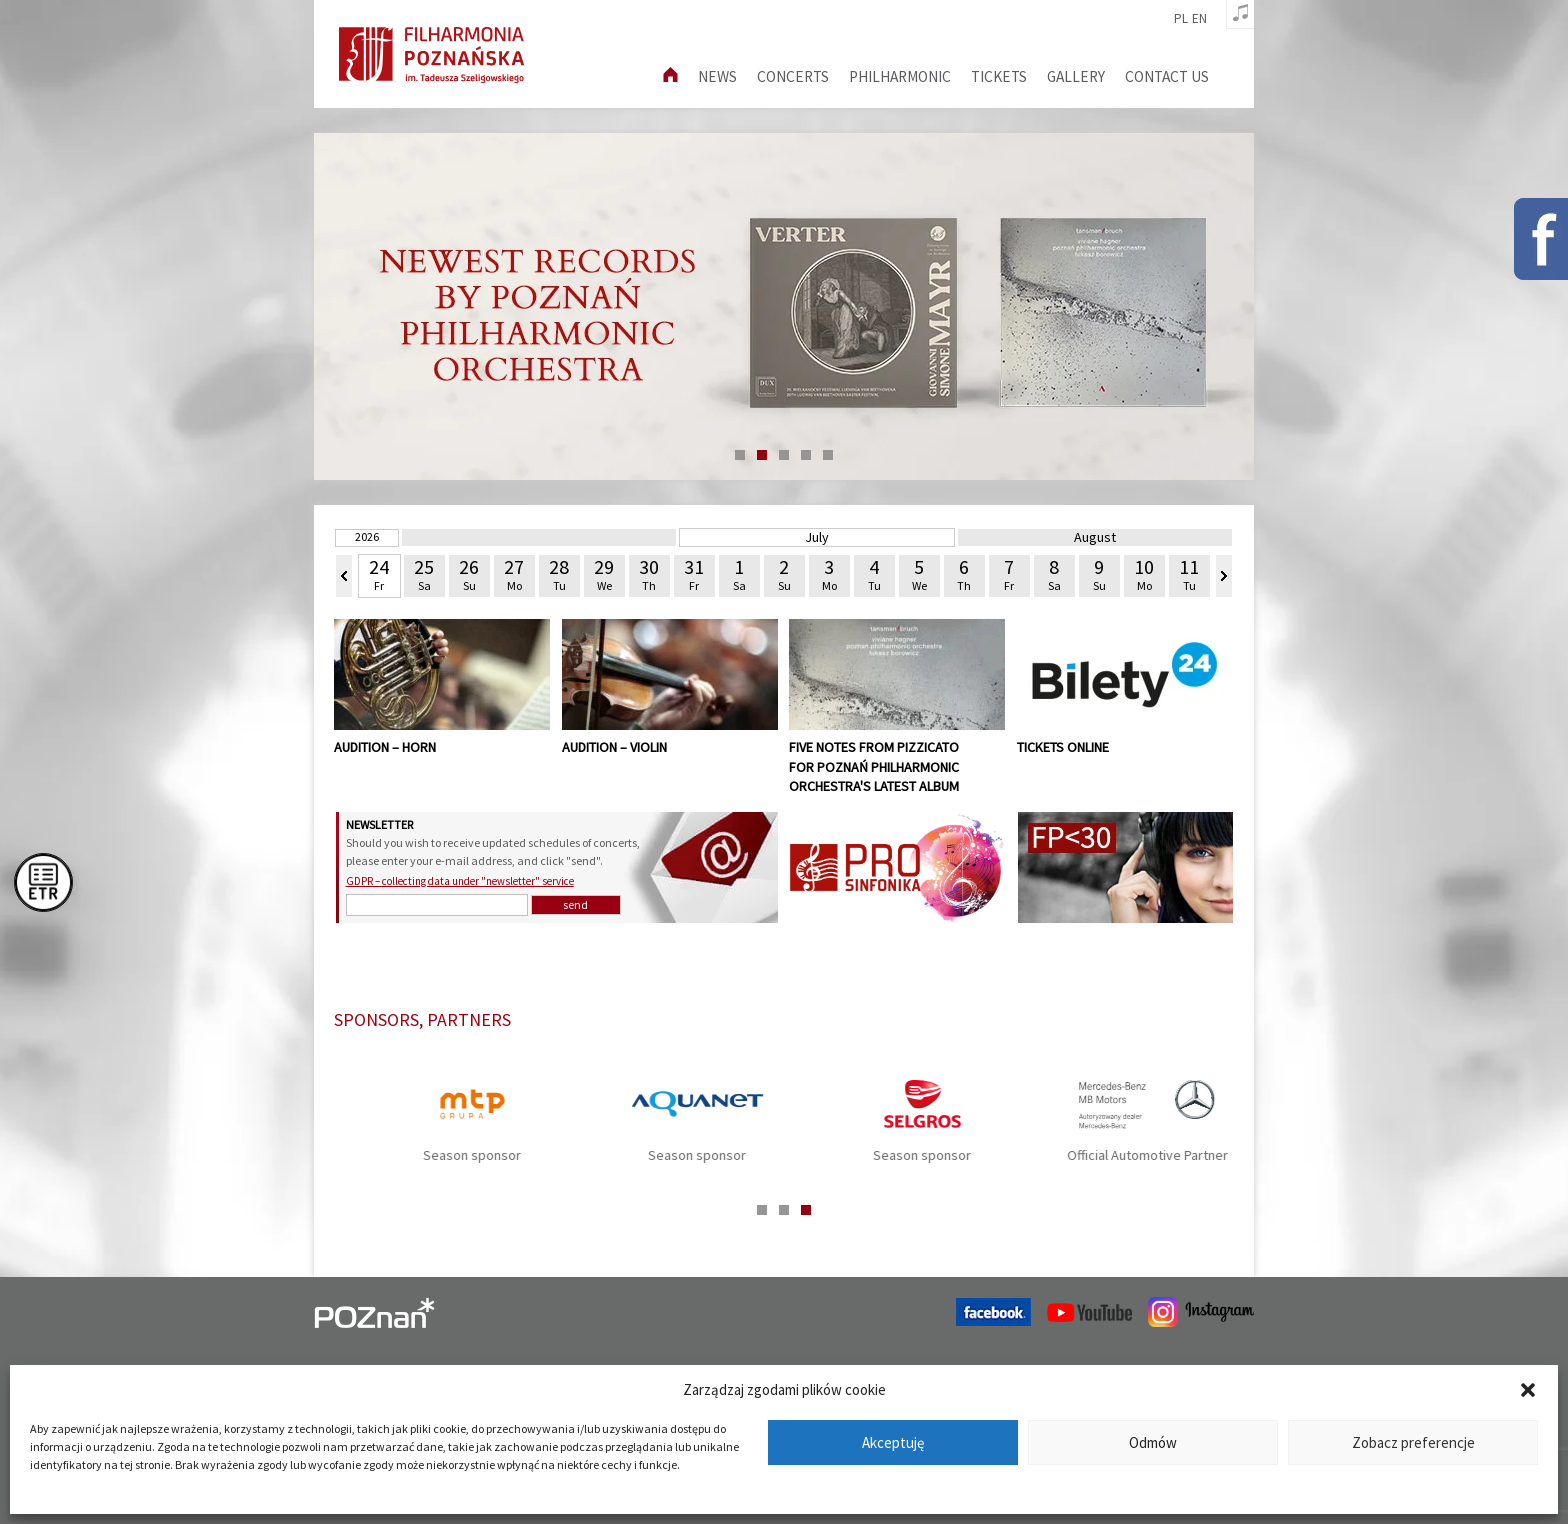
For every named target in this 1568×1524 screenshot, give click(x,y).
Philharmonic (900, 76)
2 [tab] (762, 455)
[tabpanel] (784, 306)
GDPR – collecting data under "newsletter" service (460, 881)
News (717, 76)
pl (1181, 19)
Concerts (793, 76)
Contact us (1167, 76)
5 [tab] (828, 455)
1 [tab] (740, 455)
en (1199, 19)
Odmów (1153, 1442)
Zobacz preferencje (1413, 1442)
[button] (1528, 1390)
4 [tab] (806, 455)
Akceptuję (893, 1442)
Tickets (999, 76)
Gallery (1076, 76)
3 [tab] (784, 455)
